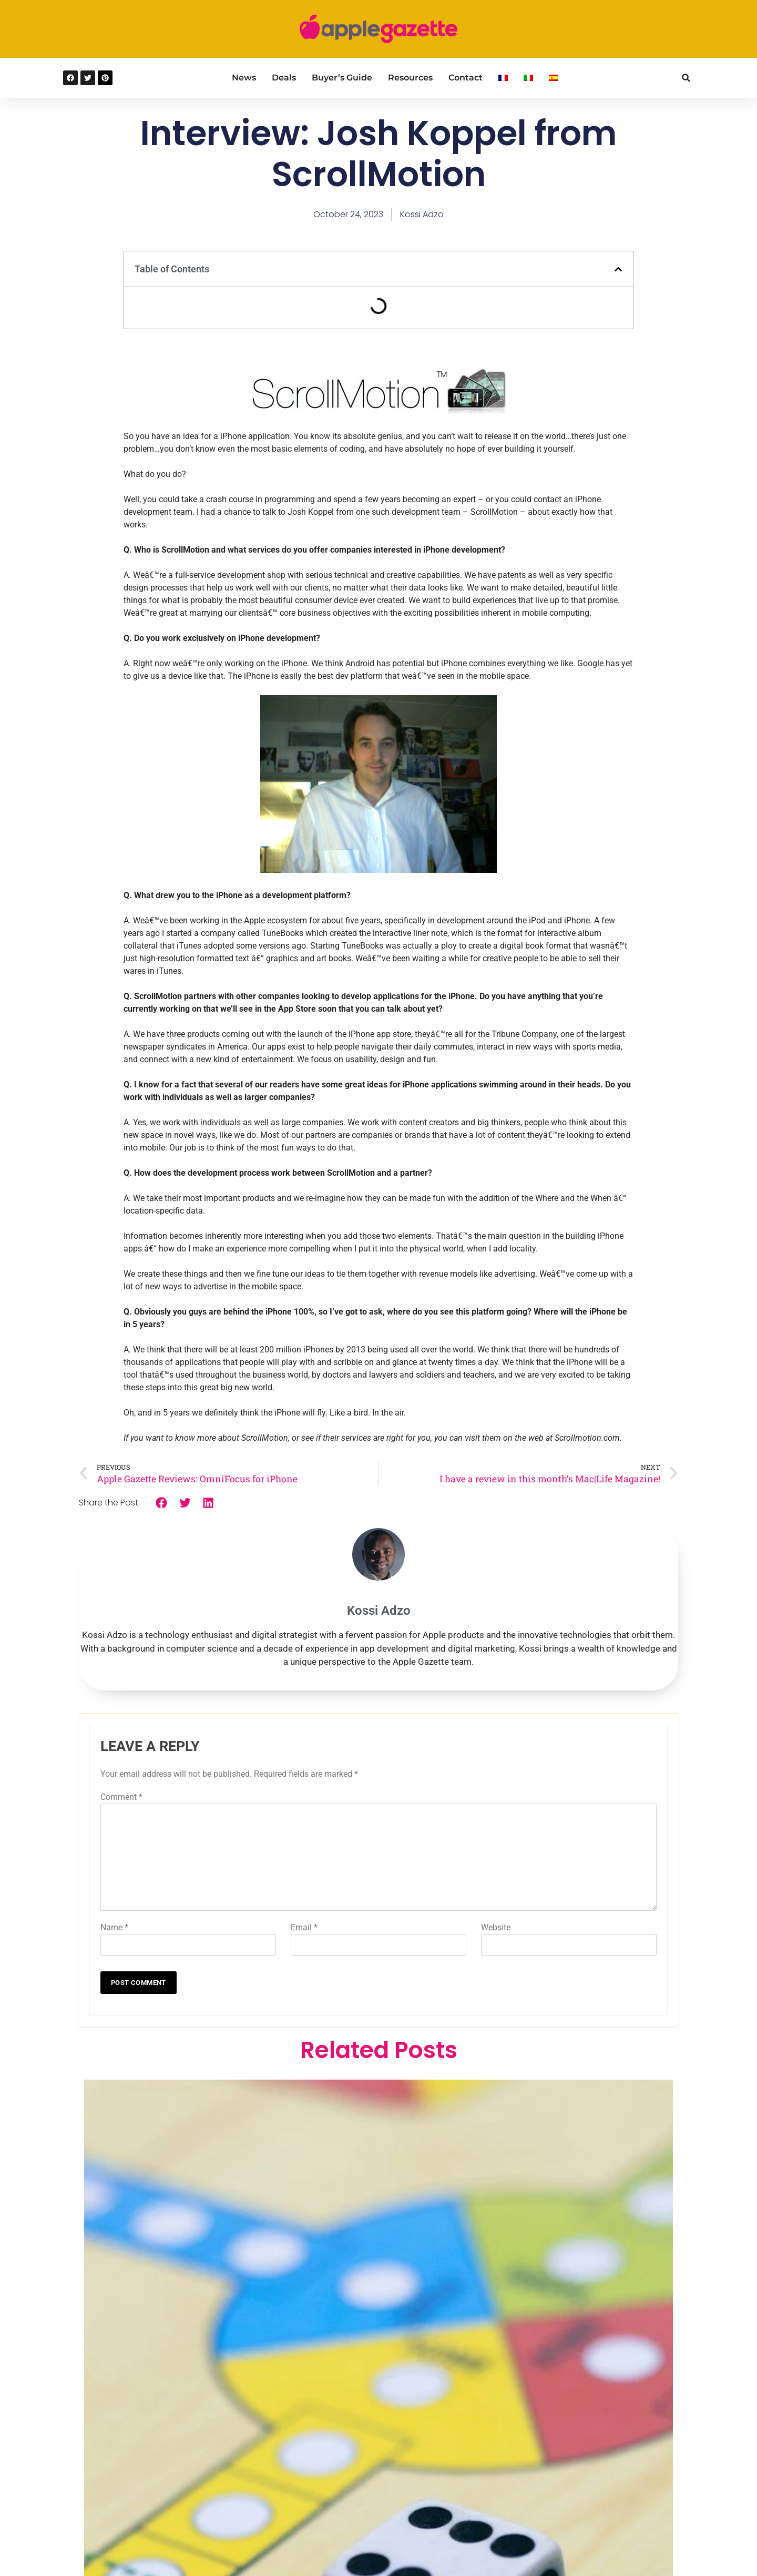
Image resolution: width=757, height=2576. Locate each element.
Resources (410, 78)
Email (304, 1927)
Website (495, 1927)
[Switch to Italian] (528, 78)
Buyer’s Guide (342, 78)
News (244, 78)
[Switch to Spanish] (553, 78)
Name (114, 1927)
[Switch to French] (503, 78)
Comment (121, 1797)
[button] (686, 78)
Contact (465, 78)
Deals (284, 78)
